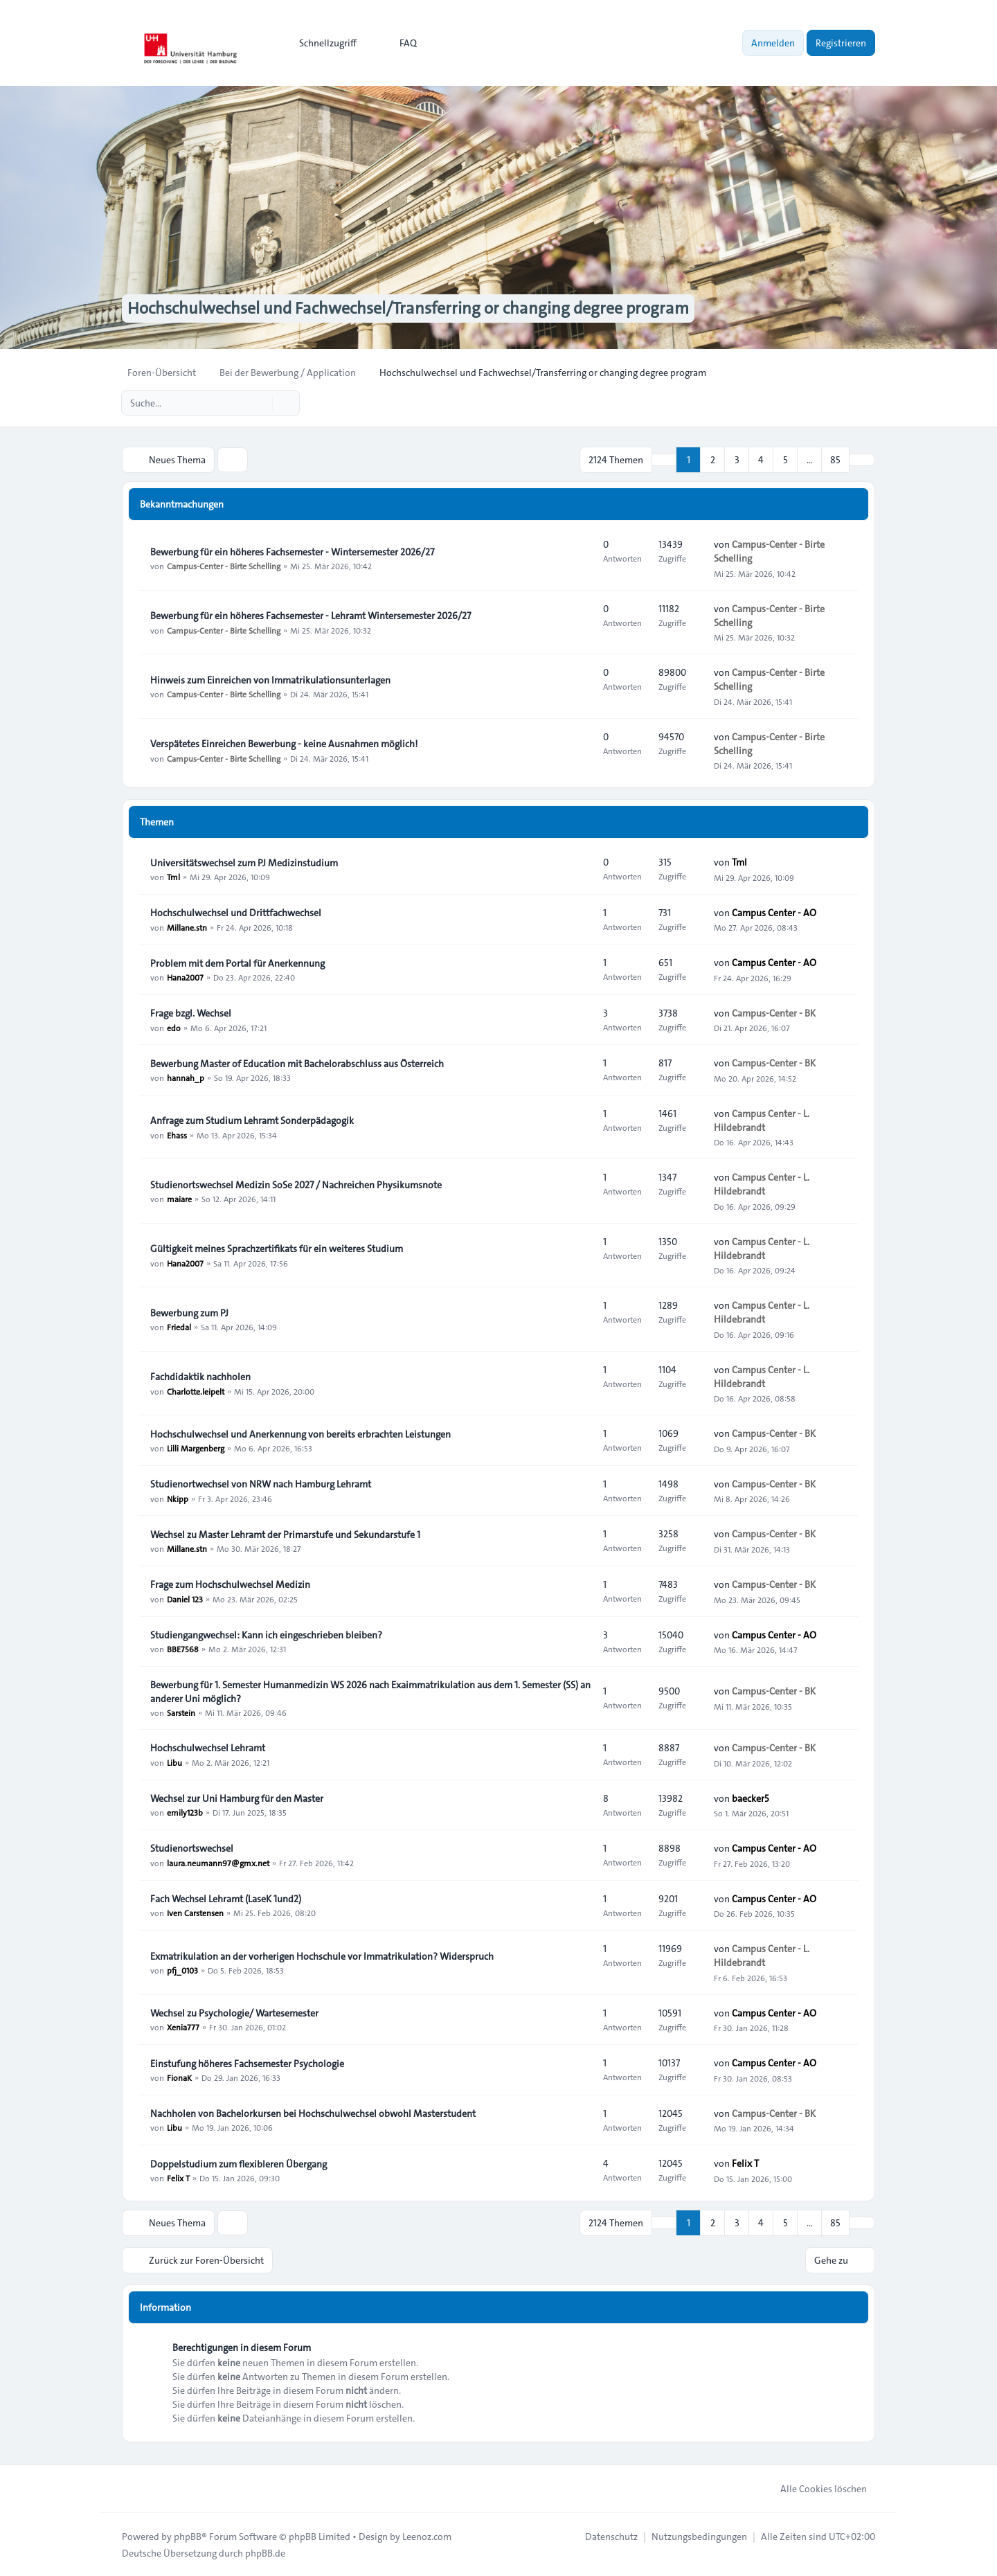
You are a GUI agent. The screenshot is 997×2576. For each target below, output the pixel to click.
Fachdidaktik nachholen (200, 1377)
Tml (173, 876)
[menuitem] (321, 42)
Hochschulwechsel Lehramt (207, 1748)
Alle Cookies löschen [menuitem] (814, 2488)
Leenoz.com (426, 2536)
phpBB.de (265, 2552)
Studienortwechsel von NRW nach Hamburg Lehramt (260, 1484)
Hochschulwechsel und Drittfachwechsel (235, 913)
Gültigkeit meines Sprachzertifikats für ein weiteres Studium (276, 1248)
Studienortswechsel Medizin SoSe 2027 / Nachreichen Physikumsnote (296, 1185)
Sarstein (181, 1712)
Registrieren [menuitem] (841, 43)
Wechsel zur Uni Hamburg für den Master (236, 1798)
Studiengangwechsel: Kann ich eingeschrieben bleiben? (266, 1635)
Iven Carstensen (195, 1912)
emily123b (185, 1812)
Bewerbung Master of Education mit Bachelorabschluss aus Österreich (297, 1064)
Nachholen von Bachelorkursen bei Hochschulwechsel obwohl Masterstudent (313, 2113)
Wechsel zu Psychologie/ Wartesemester (234, 2013)
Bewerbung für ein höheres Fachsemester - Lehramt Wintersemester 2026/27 (310, 616)
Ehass (177, 1134)
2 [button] (712, 460)
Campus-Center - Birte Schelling (223, 565)
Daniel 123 (185, 1598)
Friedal (179, 1326)
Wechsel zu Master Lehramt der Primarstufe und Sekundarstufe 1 (285, 1534)
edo (174, 1026)
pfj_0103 (182, 1970)
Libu (174, 1761)
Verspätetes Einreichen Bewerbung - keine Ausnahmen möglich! (283, 744)
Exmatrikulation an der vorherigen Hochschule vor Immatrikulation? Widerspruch (322, 1956)
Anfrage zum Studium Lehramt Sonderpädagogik (252, 1120)
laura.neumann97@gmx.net (218, 1862)
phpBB (187, 2536)
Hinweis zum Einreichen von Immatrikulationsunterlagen (270, 680)
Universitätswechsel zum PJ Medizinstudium (244, 863)
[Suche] (260, 403)
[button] (862, 460)
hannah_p (185, 1077)
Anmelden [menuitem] (773, 43)
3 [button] (737, 460)
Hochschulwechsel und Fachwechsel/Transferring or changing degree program (407, 309)
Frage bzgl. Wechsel (190, 1013)
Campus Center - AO (774, 913)
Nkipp (177, 1497)
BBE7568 (183, 1648)
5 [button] (785, 460)
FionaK (179, 2077)
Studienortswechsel (191, 1849)
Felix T (178, 2177)
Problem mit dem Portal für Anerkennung (237, 963)
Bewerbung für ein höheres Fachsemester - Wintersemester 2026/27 (292, 552)
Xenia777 (183, 2026)
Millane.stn (187, 926)
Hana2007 (185, 977)
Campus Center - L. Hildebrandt (761, 1120)
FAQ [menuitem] (399, 43)
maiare (179, 1198)
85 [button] (835, 460)
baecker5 (750, 1798)
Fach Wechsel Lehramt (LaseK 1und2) (225, 1899)
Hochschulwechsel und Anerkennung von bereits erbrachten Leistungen (300, 1434)
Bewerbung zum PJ (189, 1313)
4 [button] (761, 460)
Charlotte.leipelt (195, 1390)
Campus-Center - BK (774, 1013)
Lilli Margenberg (195, 1448)
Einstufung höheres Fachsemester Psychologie (247, 2063)
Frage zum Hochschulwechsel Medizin (230, 1584)
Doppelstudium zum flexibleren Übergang (238, 2164)
